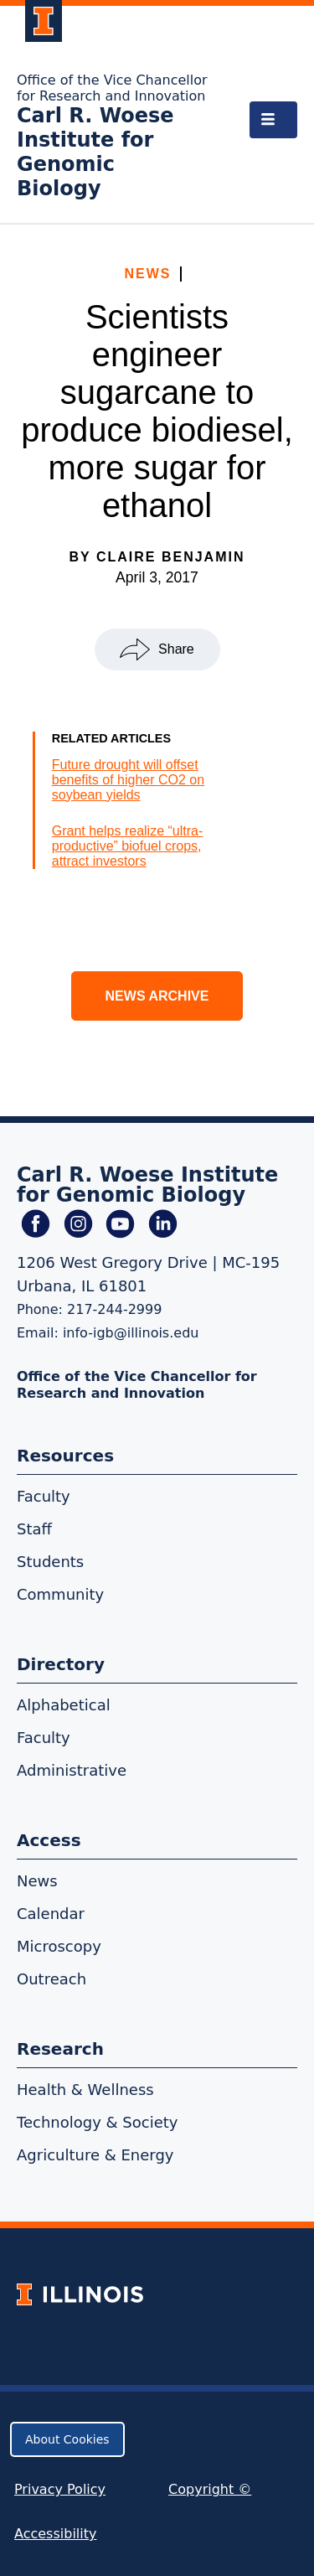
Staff (34, 1529)
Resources (65, 1456)
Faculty (43, 1496)
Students (50, 1561)
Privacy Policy (60, 2489)
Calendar (51, 1913)
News (148, 273)
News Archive (157, 996)
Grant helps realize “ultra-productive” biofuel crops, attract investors (127, 846)
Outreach (51, 1979)
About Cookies (67, 2439)
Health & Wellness (85, 2089)
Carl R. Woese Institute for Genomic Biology (95, 152)
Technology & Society (97, 2122)
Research (60, 2049)
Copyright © (209, 2489)
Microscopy (59, 1946)
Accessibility (55, 2534)
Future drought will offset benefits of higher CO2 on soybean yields (128, 780)
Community (60, 1594)
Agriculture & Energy (95, 2155)
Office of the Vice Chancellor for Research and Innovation (112, 88)
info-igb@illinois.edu (131, 1333)
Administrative (71, 1770)
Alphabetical (64, 1705)
